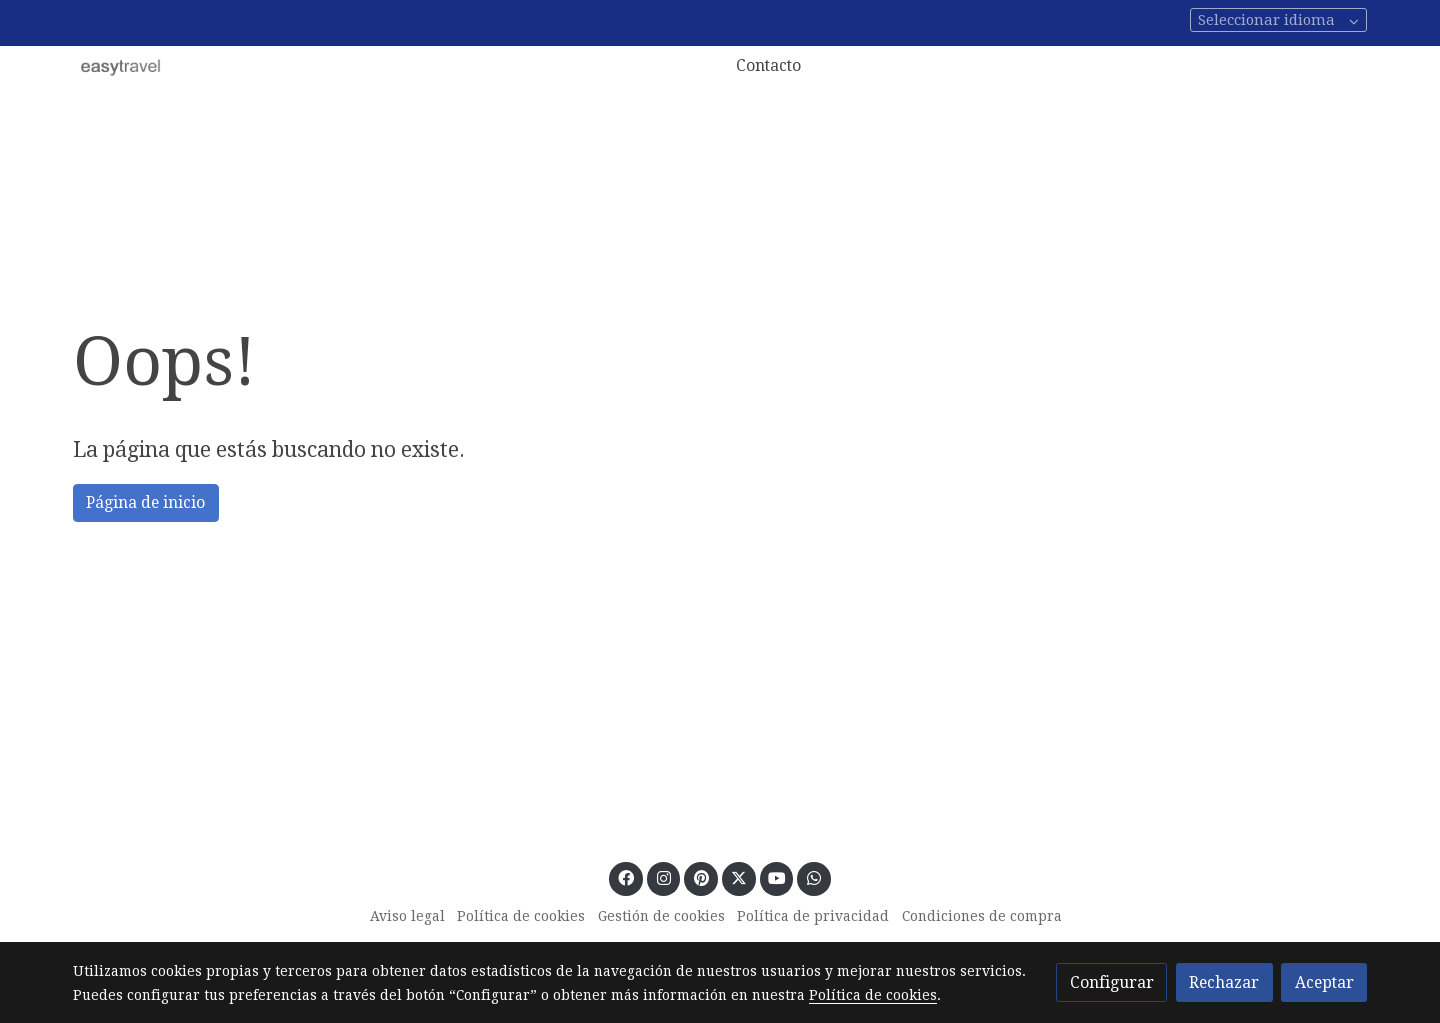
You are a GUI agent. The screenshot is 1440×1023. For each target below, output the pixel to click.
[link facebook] (626, 877)
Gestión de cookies (661, 916)
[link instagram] (663, 877)
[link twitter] (738, 877)
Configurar (1112, 982)
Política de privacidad (813, 916)
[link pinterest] (701, 877)
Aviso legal (407, 916)
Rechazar (1224, 982)
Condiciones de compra (982, 916)
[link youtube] (777, 877)
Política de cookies (521, 916)
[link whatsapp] (814, 877)
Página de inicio (145, 502)
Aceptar (1324, 982)
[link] (121, 66)
